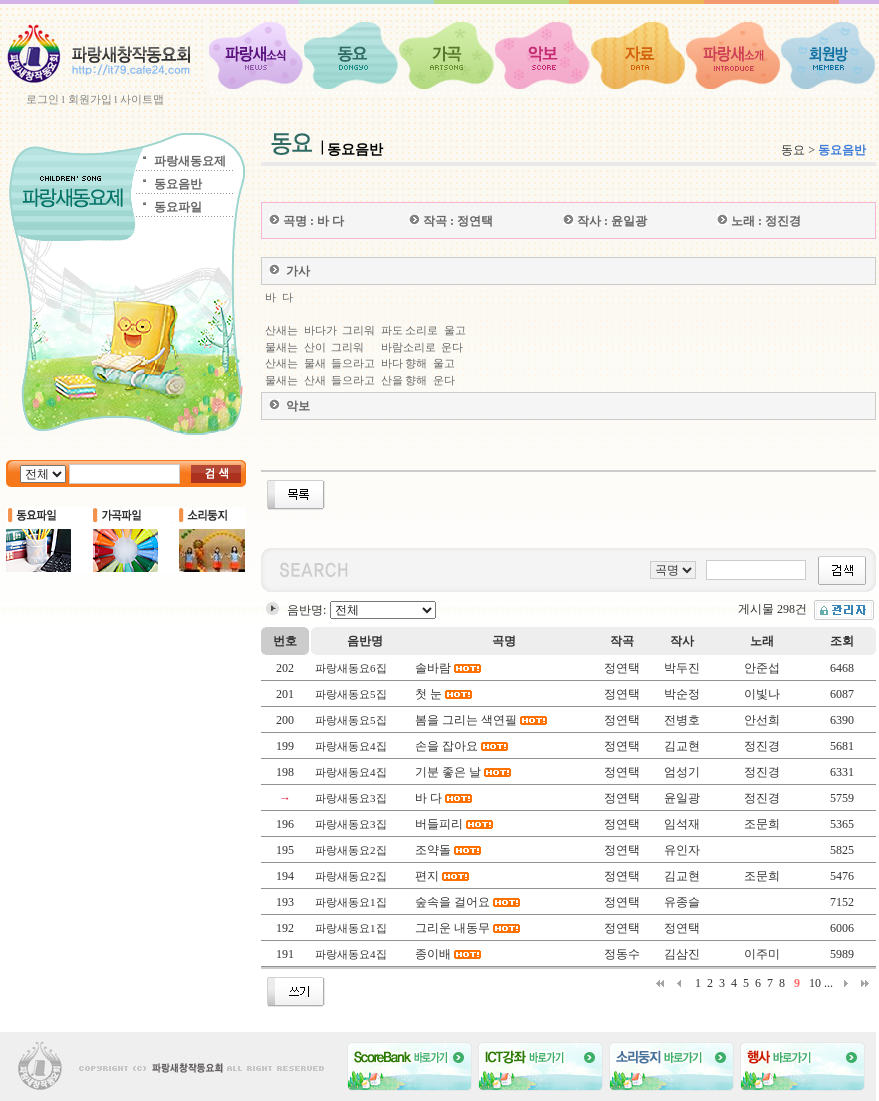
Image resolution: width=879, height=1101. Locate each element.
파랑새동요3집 (351, 798)
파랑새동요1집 (351, 902)
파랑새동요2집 (351, 850)
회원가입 (90, 99)
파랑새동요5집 (351, 694)
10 (815, 983)
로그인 (42, 99)
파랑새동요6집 (351, 668)
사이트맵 (142, 99)
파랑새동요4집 (351, 746)
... (828, 983)
